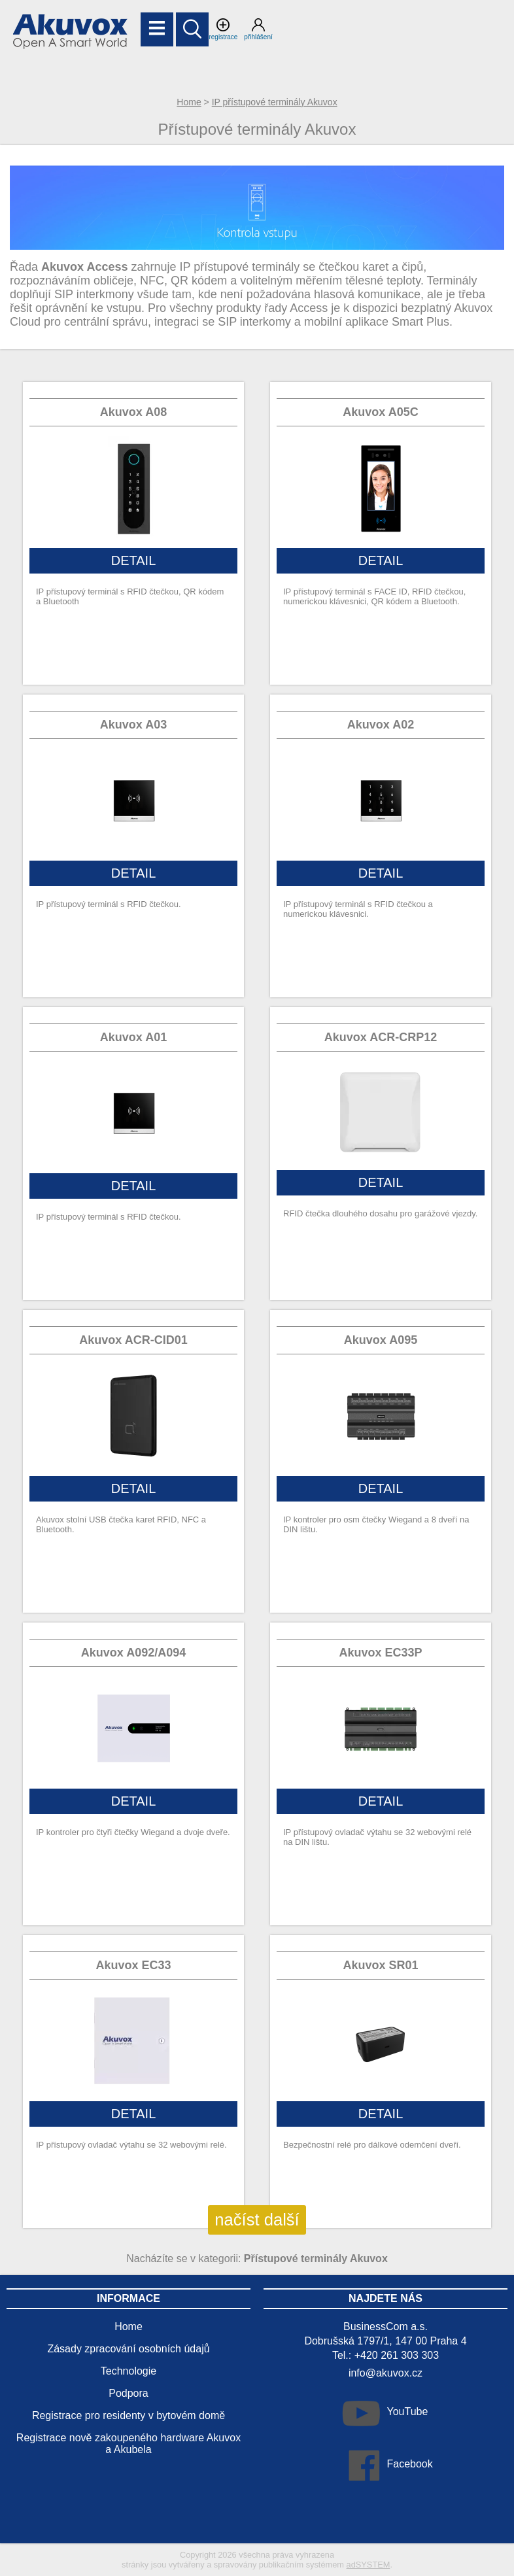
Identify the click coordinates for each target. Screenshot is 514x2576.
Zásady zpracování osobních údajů (128, 2348)
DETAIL (133, 560)
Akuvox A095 (380, 1340)
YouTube (407, 2411)
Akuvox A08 (133, 412)
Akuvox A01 (133, 1037)
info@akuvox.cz (385, 2373)
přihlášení (258, 29)
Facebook (409, 2463)
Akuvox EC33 (133, 1965)
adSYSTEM (368, 2564)
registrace (223, 29)
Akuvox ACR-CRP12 (380, 1037)
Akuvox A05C (380, 412)
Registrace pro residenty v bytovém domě (128, 2415)
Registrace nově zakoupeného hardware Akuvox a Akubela (128, 2443)
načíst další (256, 2219)
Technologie (128, 2371)
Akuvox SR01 (380, 1965)
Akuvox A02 (380, 724)
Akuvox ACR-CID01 (133, 1340)
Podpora (128, 2393)
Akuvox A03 (133, 724)
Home (189, 102)
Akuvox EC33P (380, 1652)
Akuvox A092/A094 (133, 1652)
